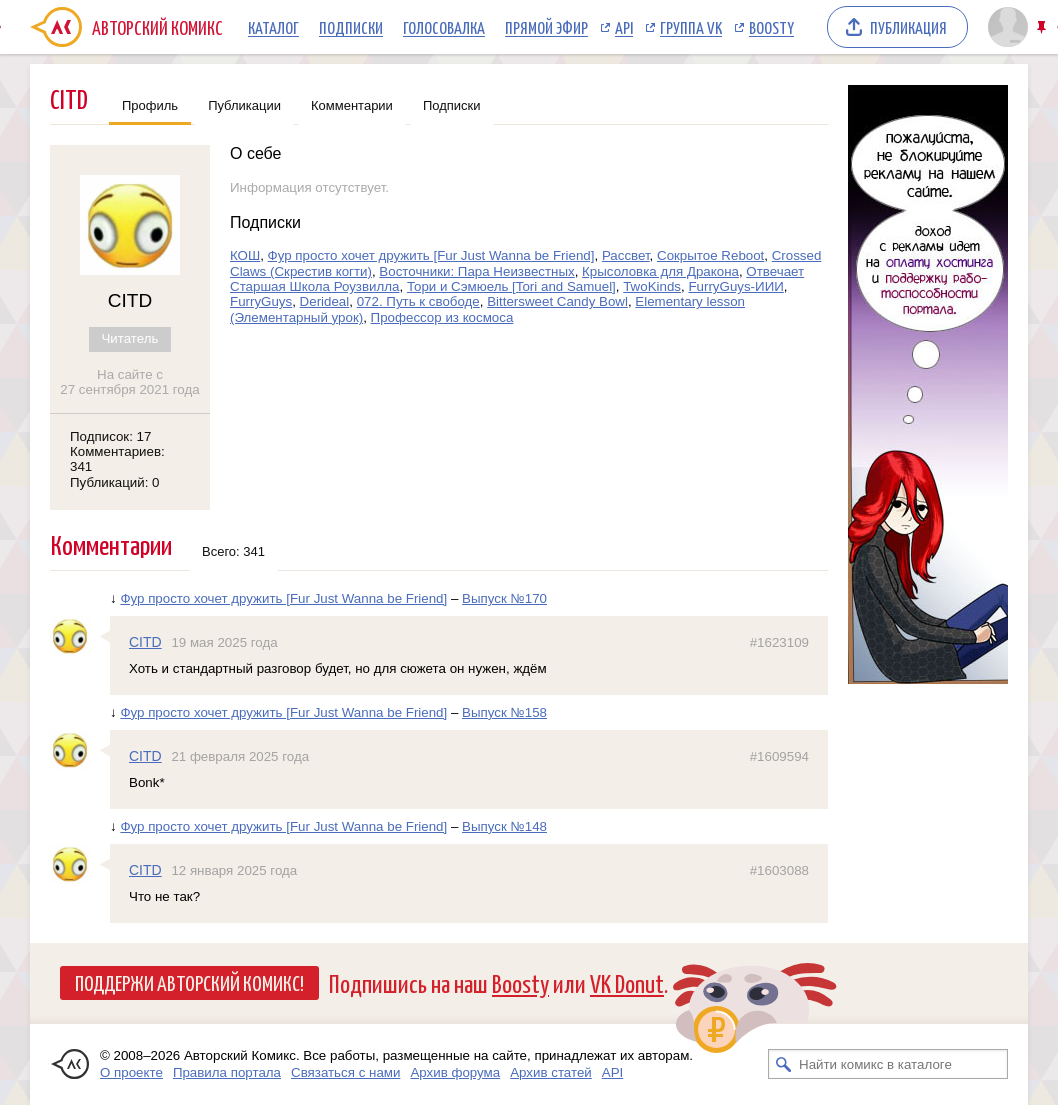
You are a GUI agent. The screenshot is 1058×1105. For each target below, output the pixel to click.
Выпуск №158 (504, 712)
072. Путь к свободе (418, 301)
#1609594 (779, 756)
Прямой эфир (546, 27)
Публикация (908, 27)
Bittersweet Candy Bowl (557, 301)
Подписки (351, 27)
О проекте (131, 1072)
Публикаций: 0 (115, 482)
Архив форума (455, 1072)
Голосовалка (444, 27)
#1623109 (779, 642)
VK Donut (627, 982)
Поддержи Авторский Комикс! (189, 982)
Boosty (771, 27)
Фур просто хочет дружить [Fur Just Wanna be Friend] (431, 255)
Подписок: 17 (110, 436)
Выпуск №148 (504, 826)
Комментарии (352, 105)
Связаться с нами (345, 1072)
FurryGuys (261, 301)
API (624, 27)
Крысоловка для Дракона (660, 271)
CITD (145, 642)
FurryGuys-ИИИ (735, 286)
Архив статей (551, 1072)
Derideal (325, 301)
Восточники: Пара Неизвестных (476, 271)
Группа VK (691, 27)
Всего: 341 (233, 551)
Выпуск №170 (504, 598)
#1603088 (779, 870)
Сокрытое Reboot (710, 255)
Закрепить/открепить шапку (1043, 27)
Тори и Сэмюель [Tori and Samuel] (511, 286)
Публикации (244, 105)
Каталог (273, 27)
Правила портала (227, 1072)
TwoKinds (652, 286)
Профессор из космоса (442, 317)
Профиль (150, 105)
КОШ (245, 255)
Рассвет (626, 255)
